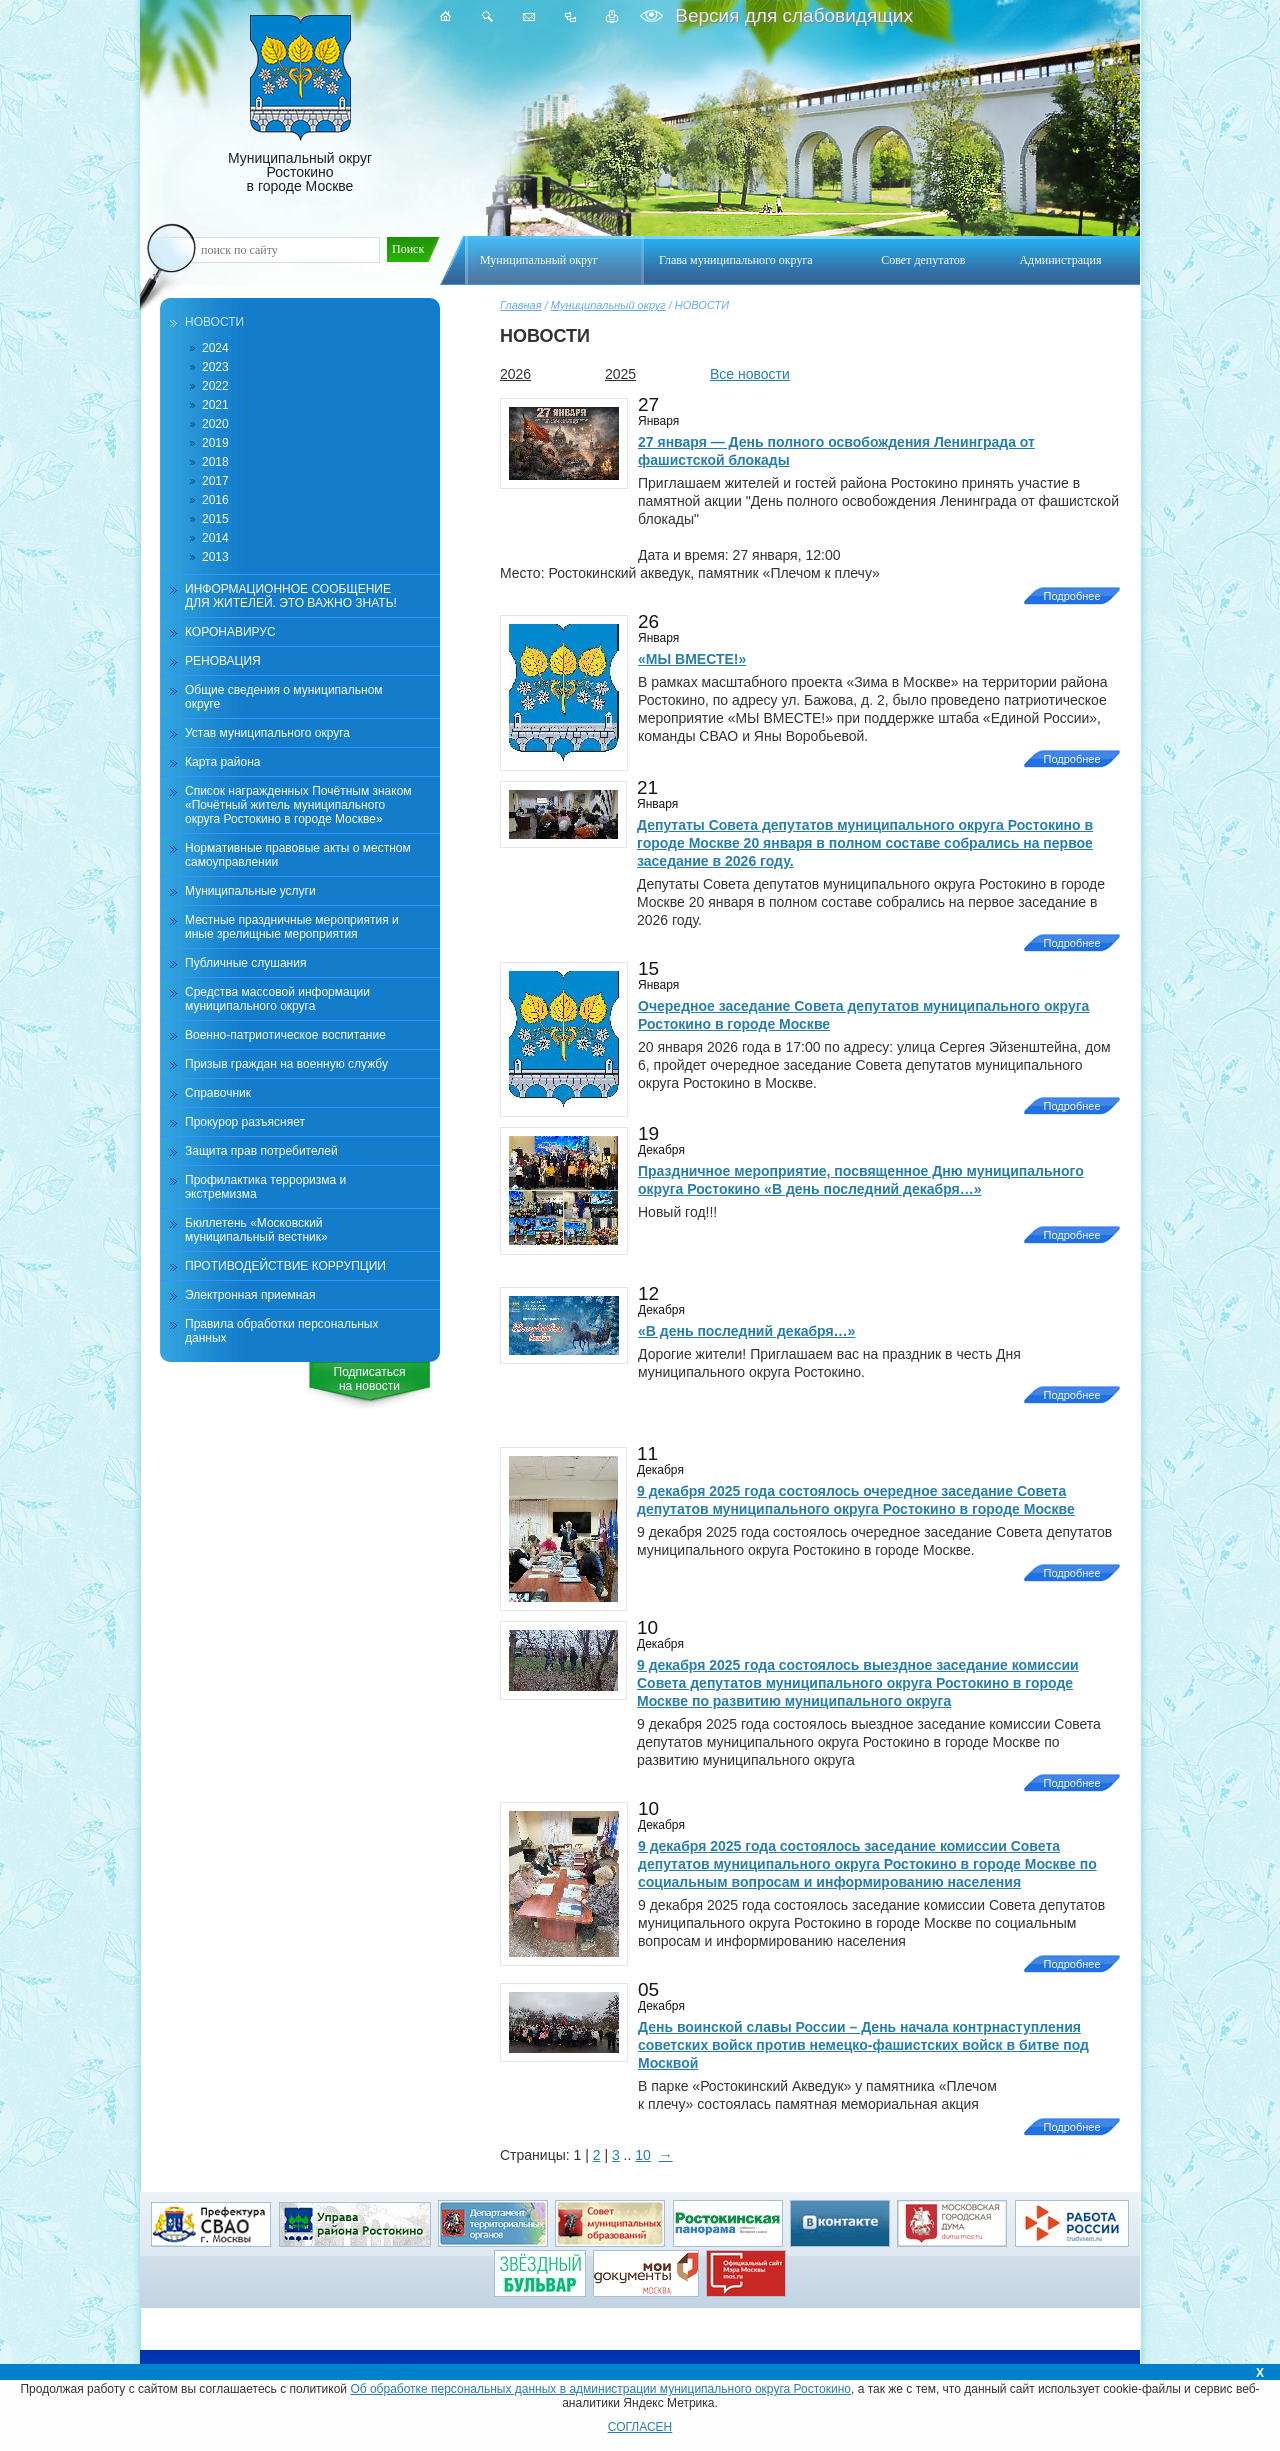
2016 (215, 500)
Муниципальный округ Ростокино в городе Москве (300, 104)
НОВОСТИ (214, 322)
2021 (215, 405)
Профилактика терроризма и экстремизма (265, 1187)
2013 (215, 557)
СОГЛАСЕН (640, 2427)
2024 (215, 348)
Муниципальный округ (608, 305)
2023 (215, 367)
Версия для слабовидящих (791, 15)
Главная (521, 305)
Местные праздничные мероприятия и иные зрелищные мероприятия (292, 927)
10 (643, 2155)
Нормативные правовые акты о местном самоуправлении (298, 855)
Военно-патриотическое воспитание (285, 1035)
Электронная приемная (250, 1295)
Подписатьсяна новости (370, 1379)
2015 (215, 519)
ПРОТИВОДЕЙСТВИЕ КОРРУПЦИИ (285, 1266)
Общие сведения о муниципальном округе (284, 697)
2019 (215, 443)
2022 (215, 386)
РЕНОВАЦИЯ (223, 661)
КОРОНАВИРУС (230, 632)
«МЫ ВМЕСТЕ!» (692, 659)
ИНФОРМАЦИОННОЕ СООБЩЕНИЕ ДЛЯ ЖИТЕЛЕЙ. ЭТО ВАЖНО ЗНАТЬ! (291, 596)
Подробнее (1071, 596)
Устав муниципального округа (267, 733)
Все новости (750, 374)
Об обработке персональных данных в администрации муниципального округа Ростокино (600, 2389)
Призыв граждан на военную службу (286, 1064)
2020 (215, 424)
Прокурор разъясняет (245, 1122)
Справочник (218, 1093)
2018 (215, 462)
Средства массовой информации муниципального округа (277, 999)
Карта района (222, 762)
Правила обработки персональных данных (281, 1331)
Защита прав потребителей (261, 1151)
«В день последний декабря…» (746, 1331)
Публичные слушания (245, 963)
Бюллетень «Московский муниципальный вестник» (256, 1230)
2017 (215, 481)
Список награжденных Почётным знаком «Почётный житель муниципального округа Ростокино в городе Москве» (298, 805)
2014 (215, 538)
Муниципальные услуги (250, 891)
